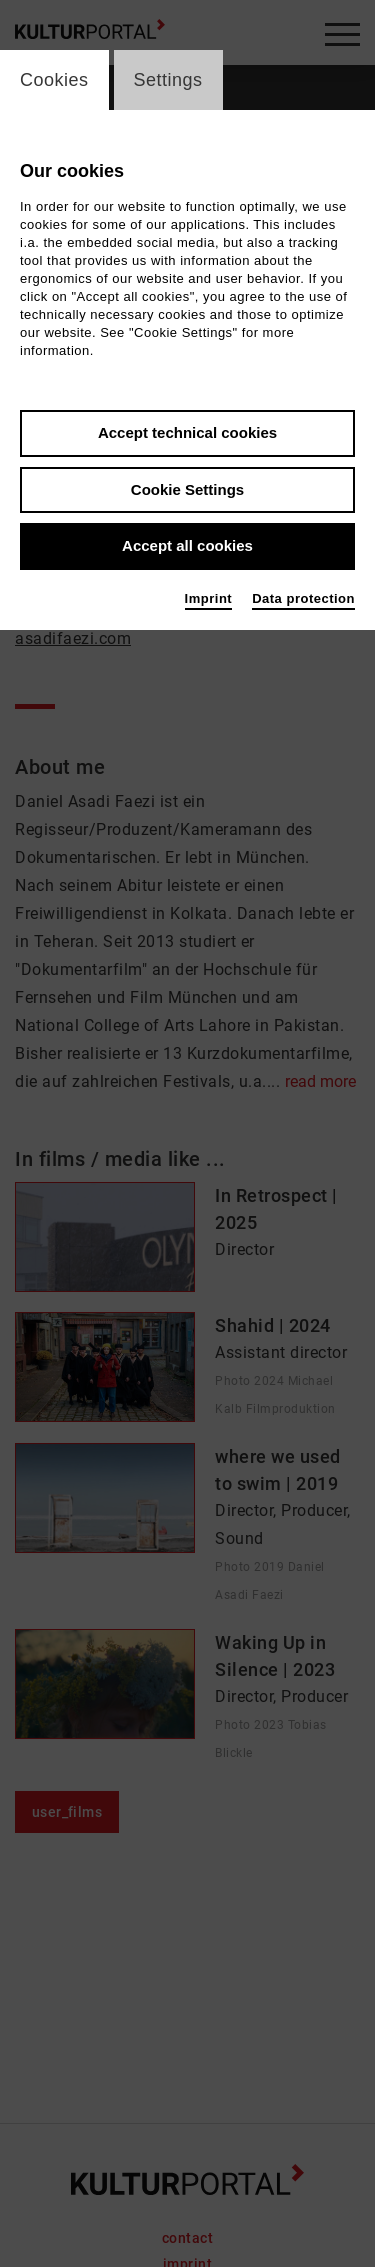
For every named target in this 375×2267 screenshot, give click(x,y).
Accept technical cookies (187, 432)
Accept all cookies (187, 545)
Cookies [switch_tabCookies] (54, 80)
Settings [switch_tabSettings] (168, 80)
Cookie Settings (187, 489)
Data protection (303, 598)
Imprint (209, 598)
